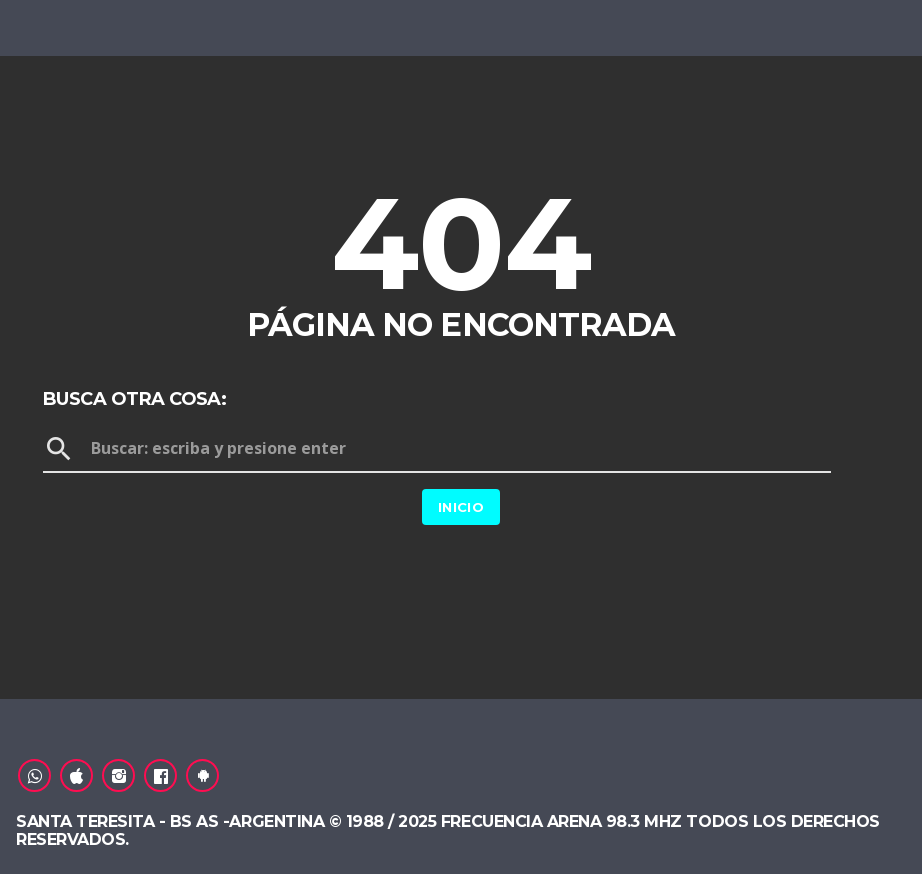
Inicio (461, 507)
